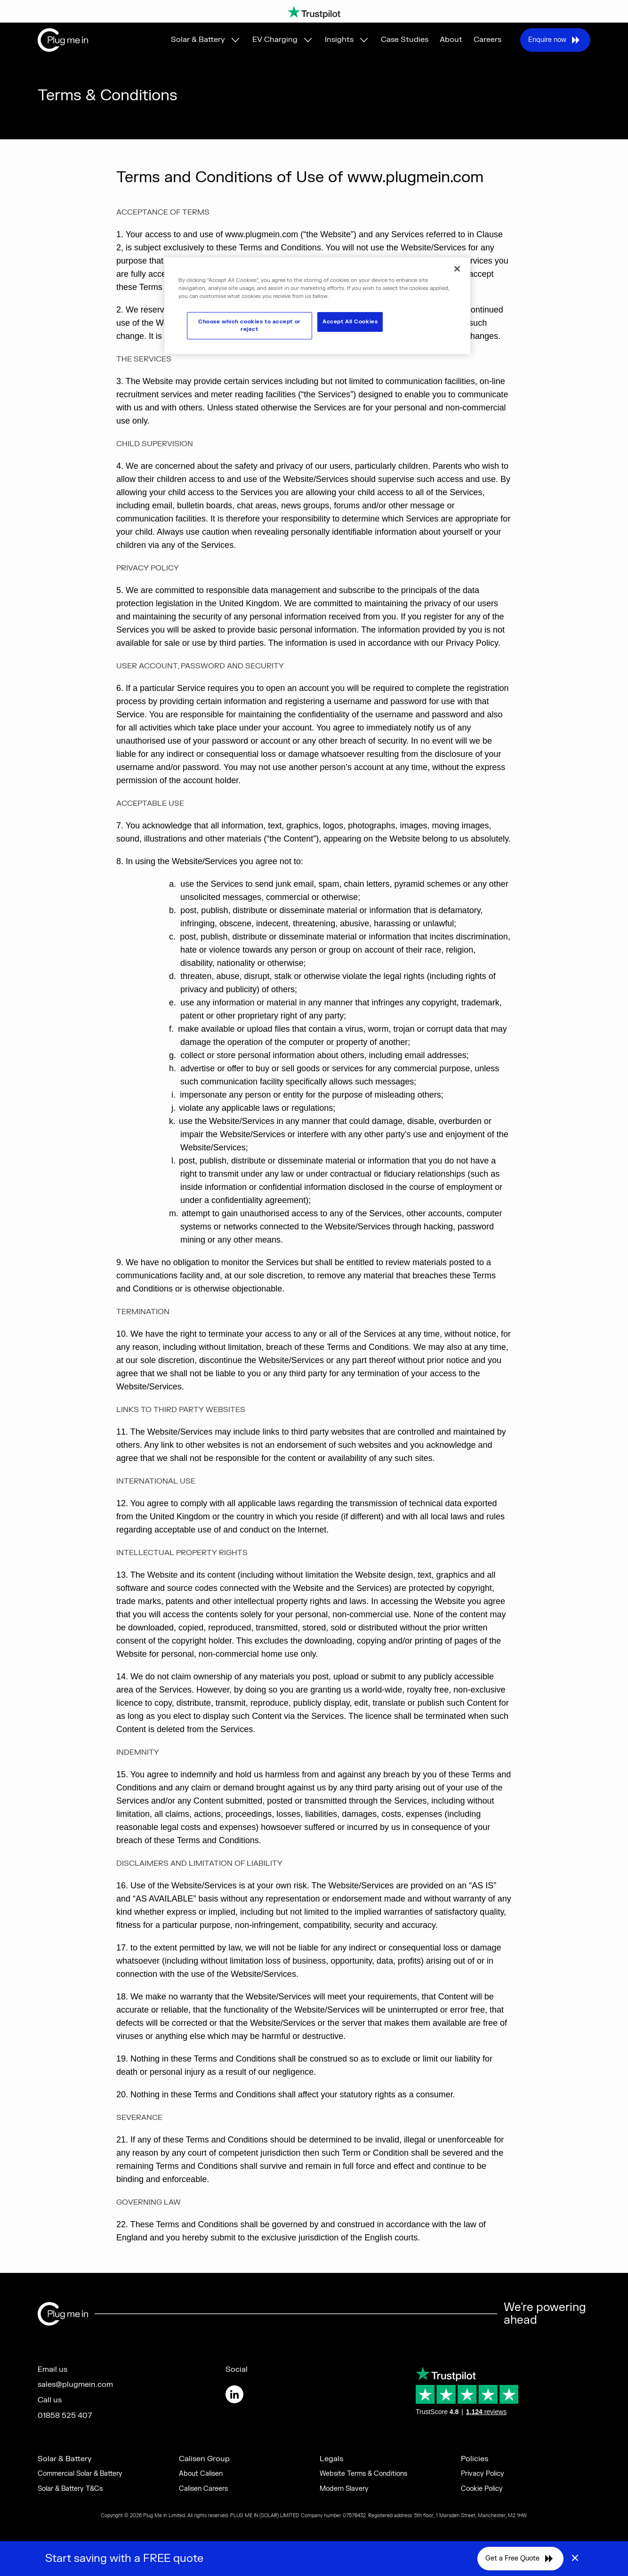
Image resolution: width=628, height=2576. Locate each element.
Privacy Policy (482, 2474)
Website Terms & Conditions (363, 2474)
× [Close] (575, 2558)
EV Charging (275, 39)
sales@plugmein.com (75, 2384)
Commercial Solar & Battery (80, 2474)
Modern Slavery (344, 2489)
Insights (339, 39)
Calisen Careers (203, 2489)
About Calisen (201, 2474)
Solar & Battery (198, 39)
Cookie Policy (482, 2489)
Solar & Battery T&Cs (70, 2489)
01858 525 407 (65, 2415)
